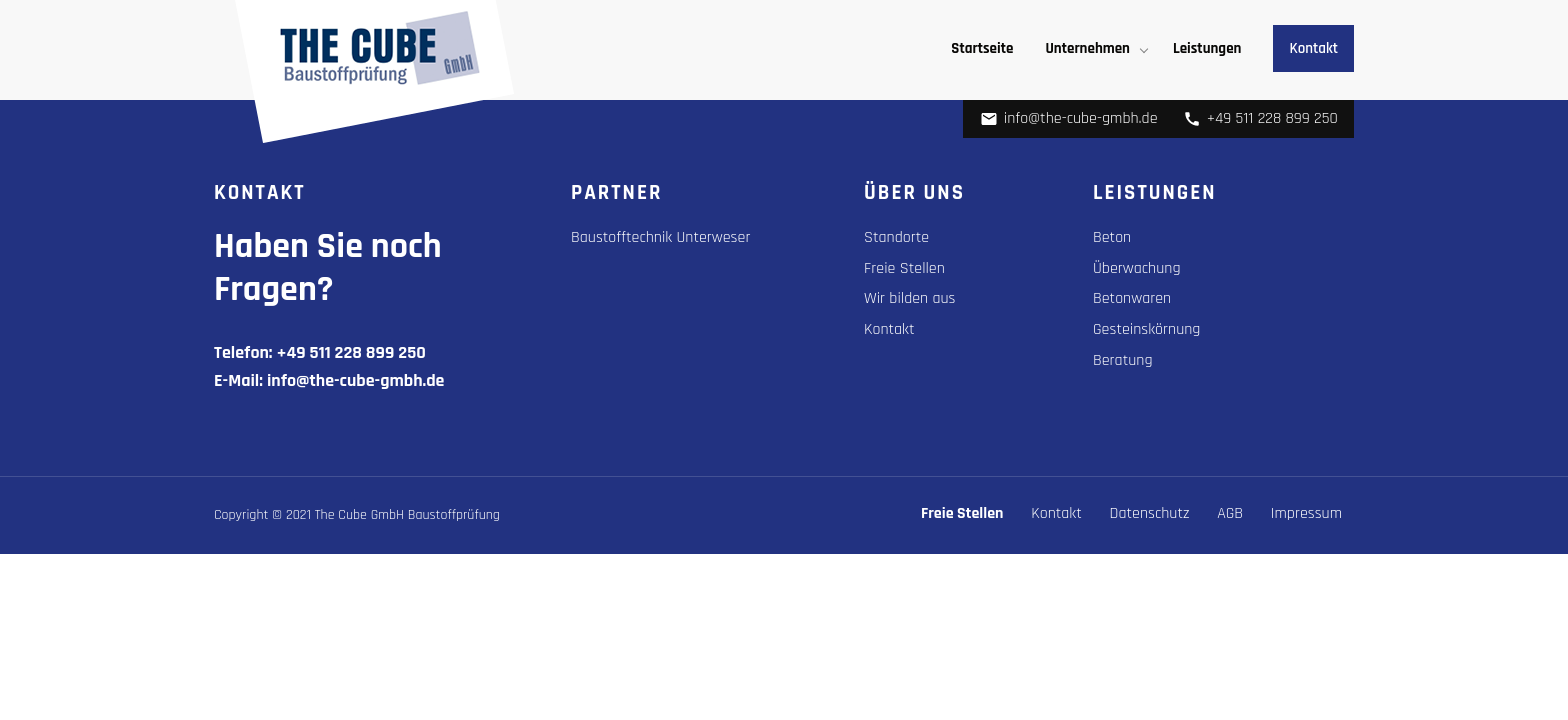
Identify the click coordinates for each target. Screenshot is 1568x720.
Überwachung (1136, 268)
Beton (1112, 237)
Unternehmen (1087, 48)
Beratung (1123, 360)
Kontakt (1313, 48)
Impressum (1306, 513)
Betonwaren (1132, 298)
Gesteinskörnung (1146, 329)
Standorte (896, 237)
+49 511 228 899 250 (1260, 118)
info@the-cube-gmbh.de (1069, 118)
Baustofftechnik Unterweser (660, 237)
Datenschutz (1150, 513)
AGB (1230, 513)
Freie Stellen (904, 268)
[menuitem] (982, 48)
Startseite (982, 48)
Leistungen (1207, 48)
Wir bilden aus (910, 298)
